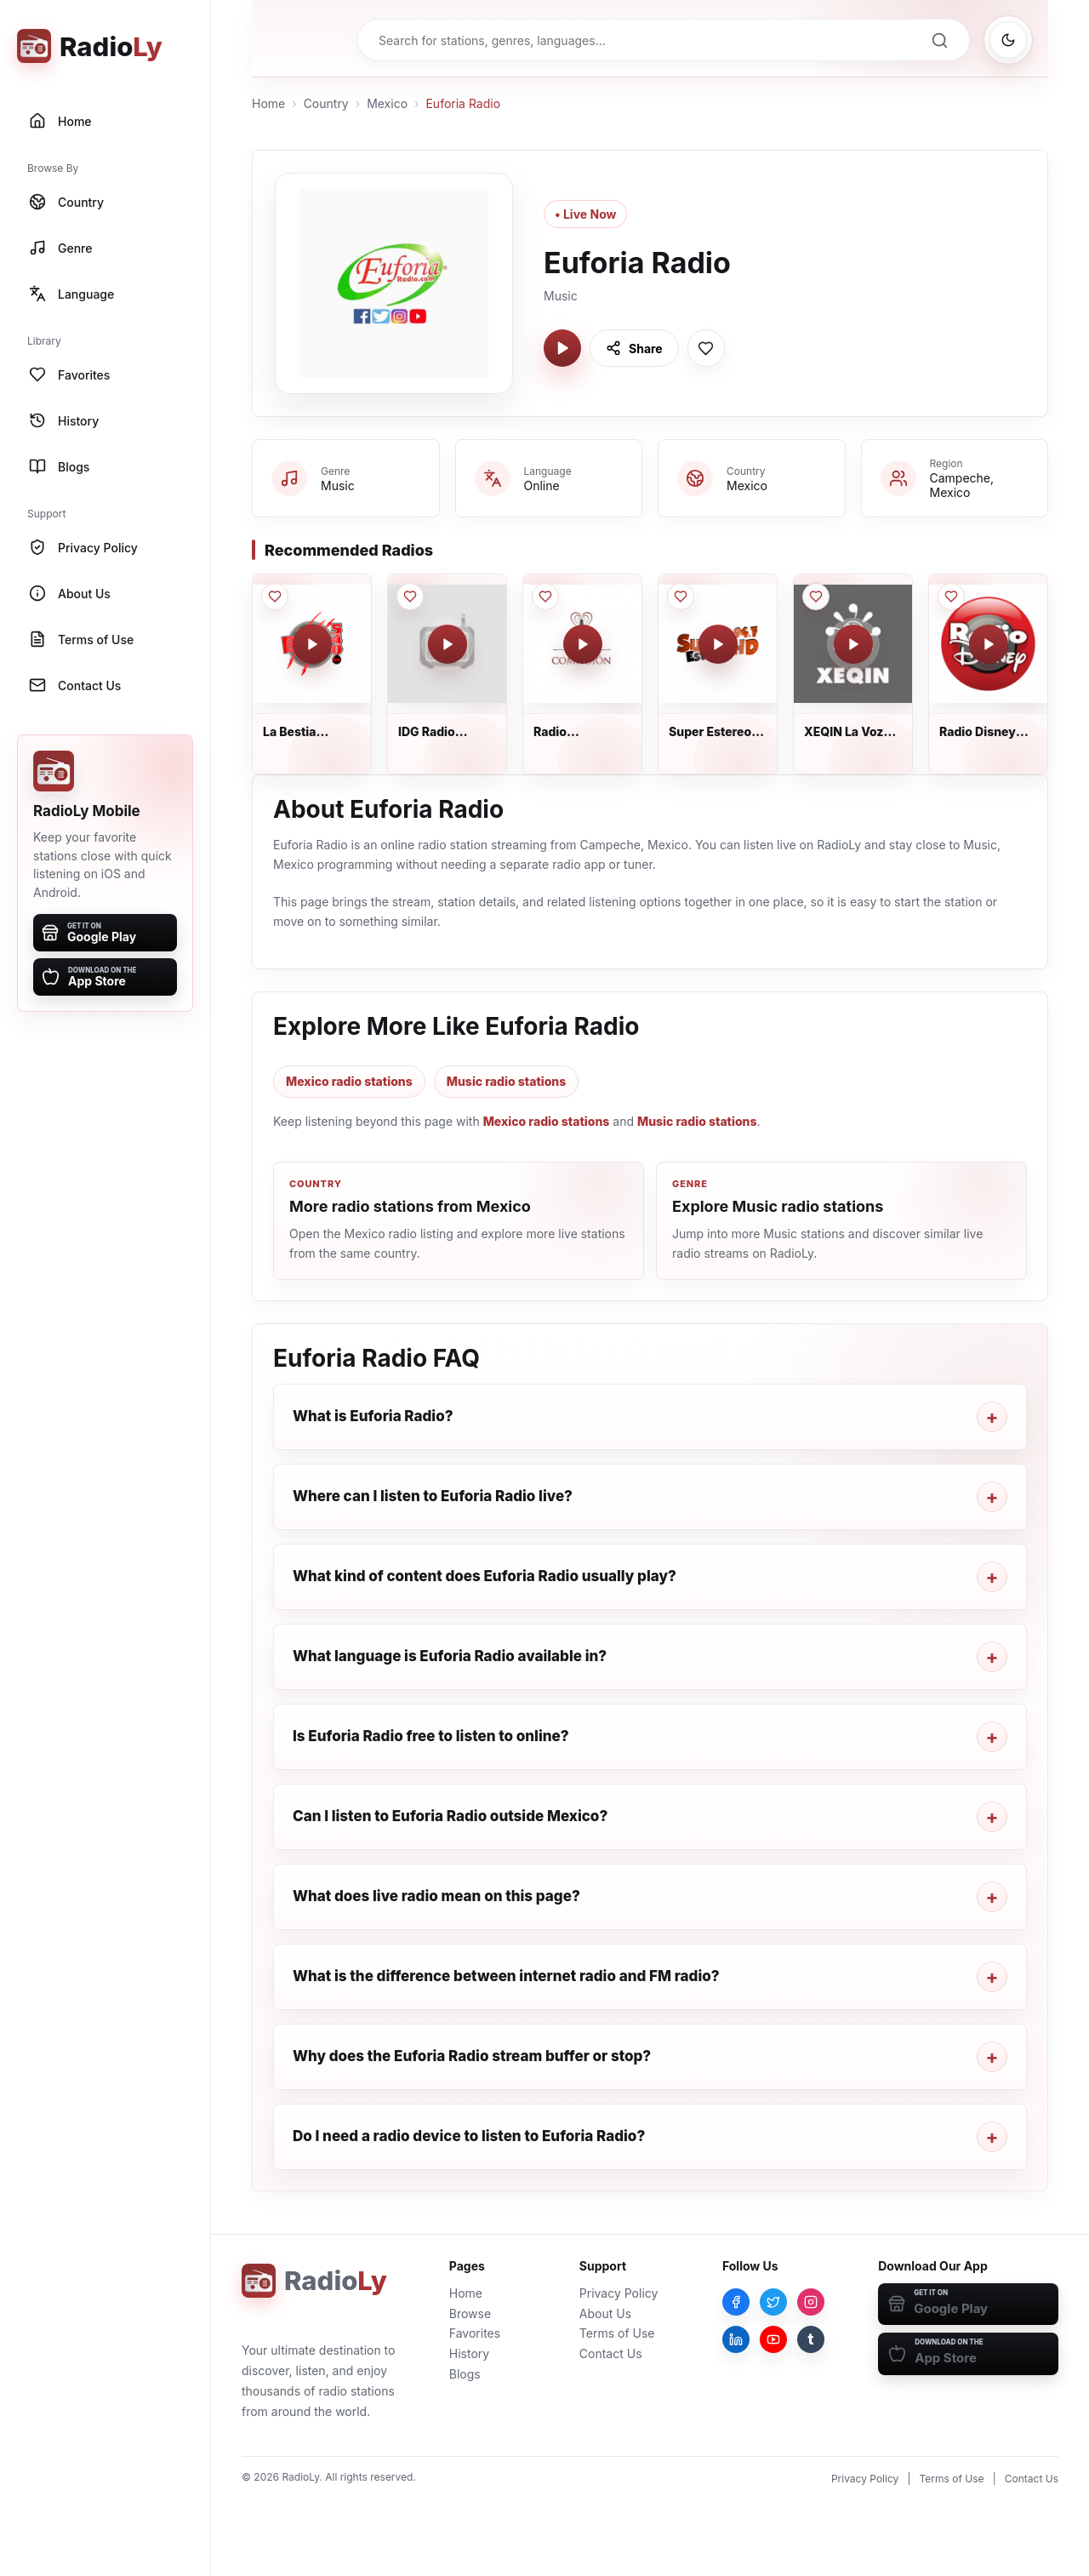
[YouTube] (773, 2339)
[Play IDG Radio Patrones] (447, 644)
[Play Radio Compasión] (582, 644)
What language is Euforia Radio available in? (450, 1656)
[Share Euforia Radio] (634, 348)
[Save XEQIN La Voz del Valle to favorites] (816, 596)
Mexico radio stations (349, 1081)
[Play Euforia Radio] (562, 348)
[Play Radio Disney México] (988, 644)
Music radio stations (507, 1081)
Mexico (387, 103)
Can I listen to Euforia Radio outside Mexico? (450, 1816)
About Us (605, 2313)
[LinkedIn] (736, 2339)
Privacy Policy (619, 2293)
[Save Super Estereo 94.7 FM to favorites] (680, 596)
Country (326, 103)
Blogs (465, 2374)
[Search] (939, 40)
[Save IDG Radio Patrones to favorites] (410, 596)
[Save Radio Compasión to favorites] (545, 596)
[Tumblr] (810, 2339)
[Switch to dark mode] (1008, 40)
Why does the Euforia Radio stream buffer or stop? (472, 2056)
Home (268, 103)
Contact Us (610, 2353)
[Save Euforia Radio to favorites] (706, 348)
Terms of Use (617, 2333)
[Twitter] (773, 2302)
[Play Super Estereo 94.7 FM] (718, 644)
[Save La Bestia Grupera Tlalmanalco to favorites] (274, 596)
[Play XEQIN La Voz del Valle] (853, 644)
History (469, 2353)
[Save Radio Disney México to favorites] (951, 596)
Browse (470, 2313)
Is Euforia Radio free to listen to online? (431, 1736)
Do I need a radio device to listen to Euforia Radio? (469, 2136)
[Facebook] (736, 2302)
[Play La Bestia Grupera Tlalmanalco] (312, 644)
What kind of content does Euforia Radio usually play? (484, 1576)
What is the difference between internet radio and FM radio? (506, 1976)
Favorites (474, 2333)
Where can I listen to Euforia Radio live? (433, 1496)
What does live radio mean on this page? (436, 1896)
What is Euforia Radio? (373, 1416)
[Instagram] (810, 2302)
